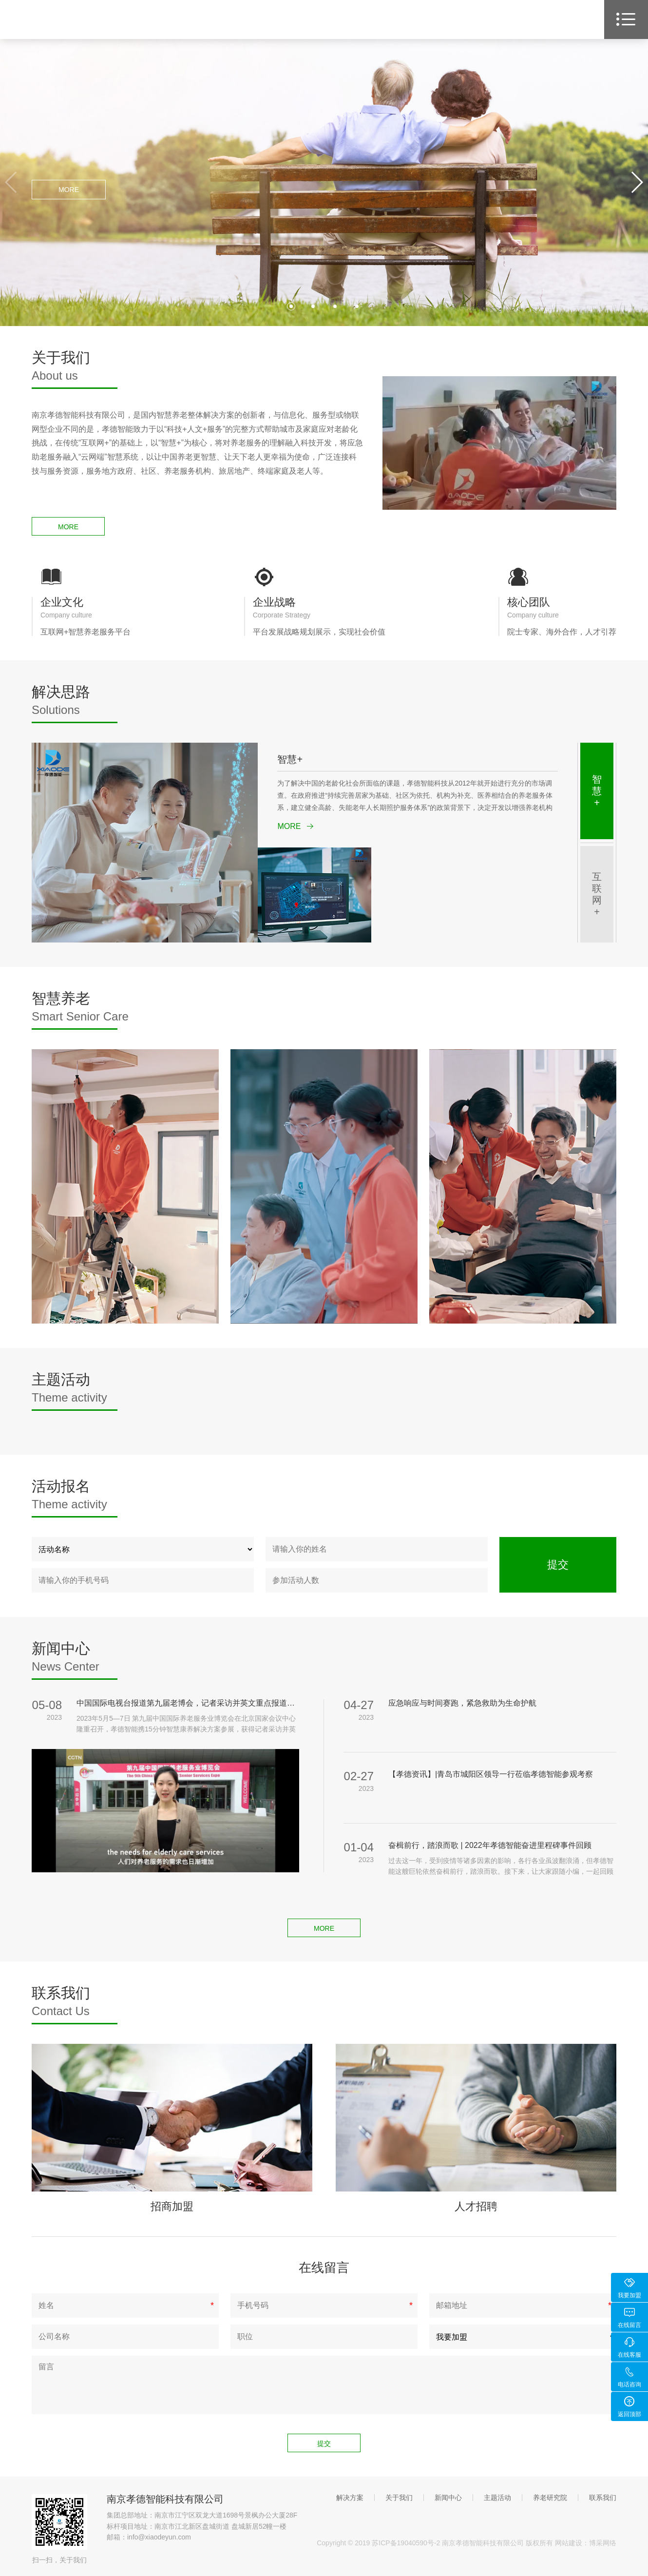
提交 (558, 1564)
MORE (68, 189)
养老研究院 (550, 2497)
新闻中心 (448, 2497)
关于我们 (399, 2497)
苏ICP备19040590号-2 (406, 2543)
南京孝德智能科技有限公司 (165, 2499)
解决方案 (349, 2497)
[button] (636, 182)
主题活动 (497, 2497)
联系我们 (602, 2497)
